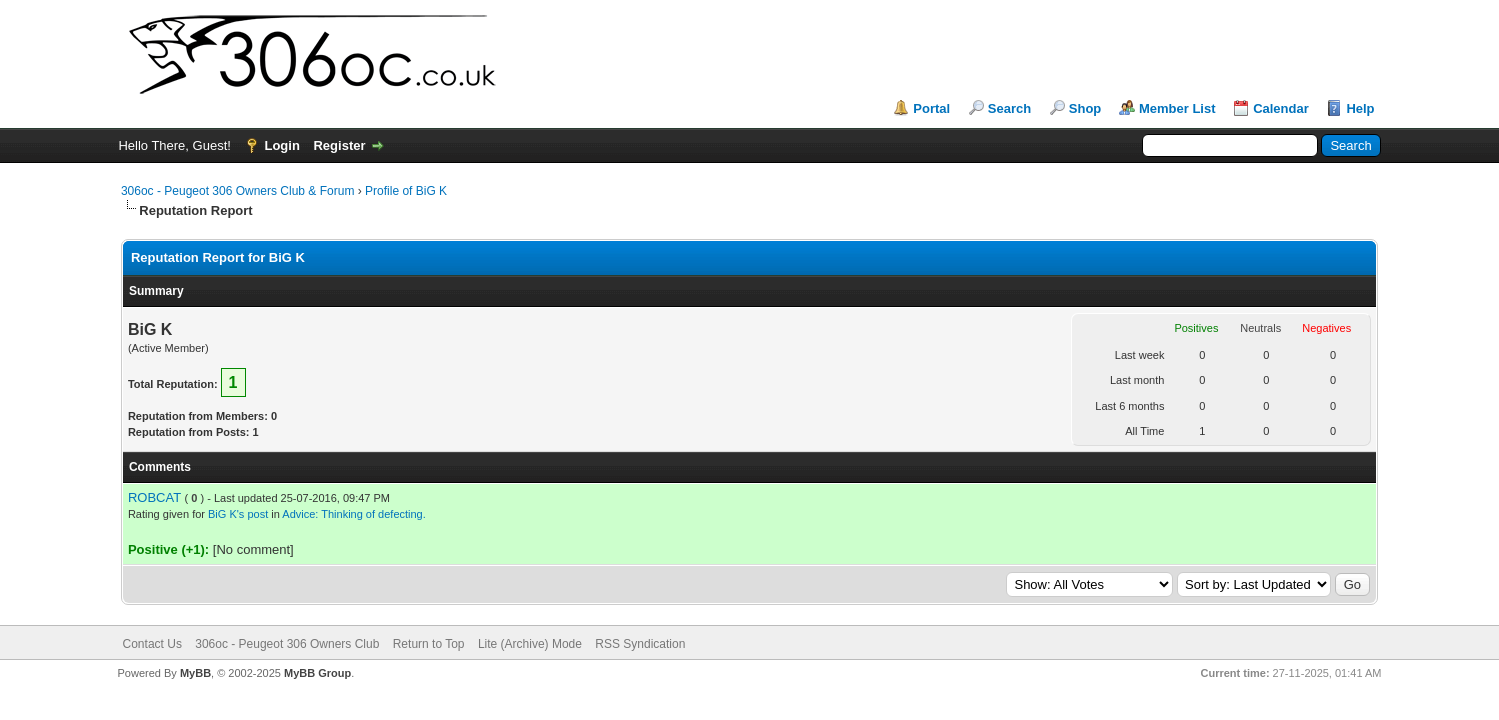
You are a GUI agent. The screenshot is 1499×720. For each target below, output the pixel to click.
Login (281, 145)
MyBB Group (317, 673)
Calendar (1281, 108)
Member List (1177, 108)
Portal (931, 108)
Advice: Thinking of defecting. (354, 514)
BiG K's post (238, 514)
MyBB (195, 673)
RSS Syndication (640, 644)
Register (339, 145)
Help (1360, 108)
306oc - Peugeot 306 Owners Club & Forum (237, 191)
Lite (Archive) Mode (530, 644)
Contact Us (152, 644)
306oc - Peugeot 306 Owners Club (287, 644)
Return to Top (429, 644)
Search (1009, 108)
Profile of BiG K (406, 191)
